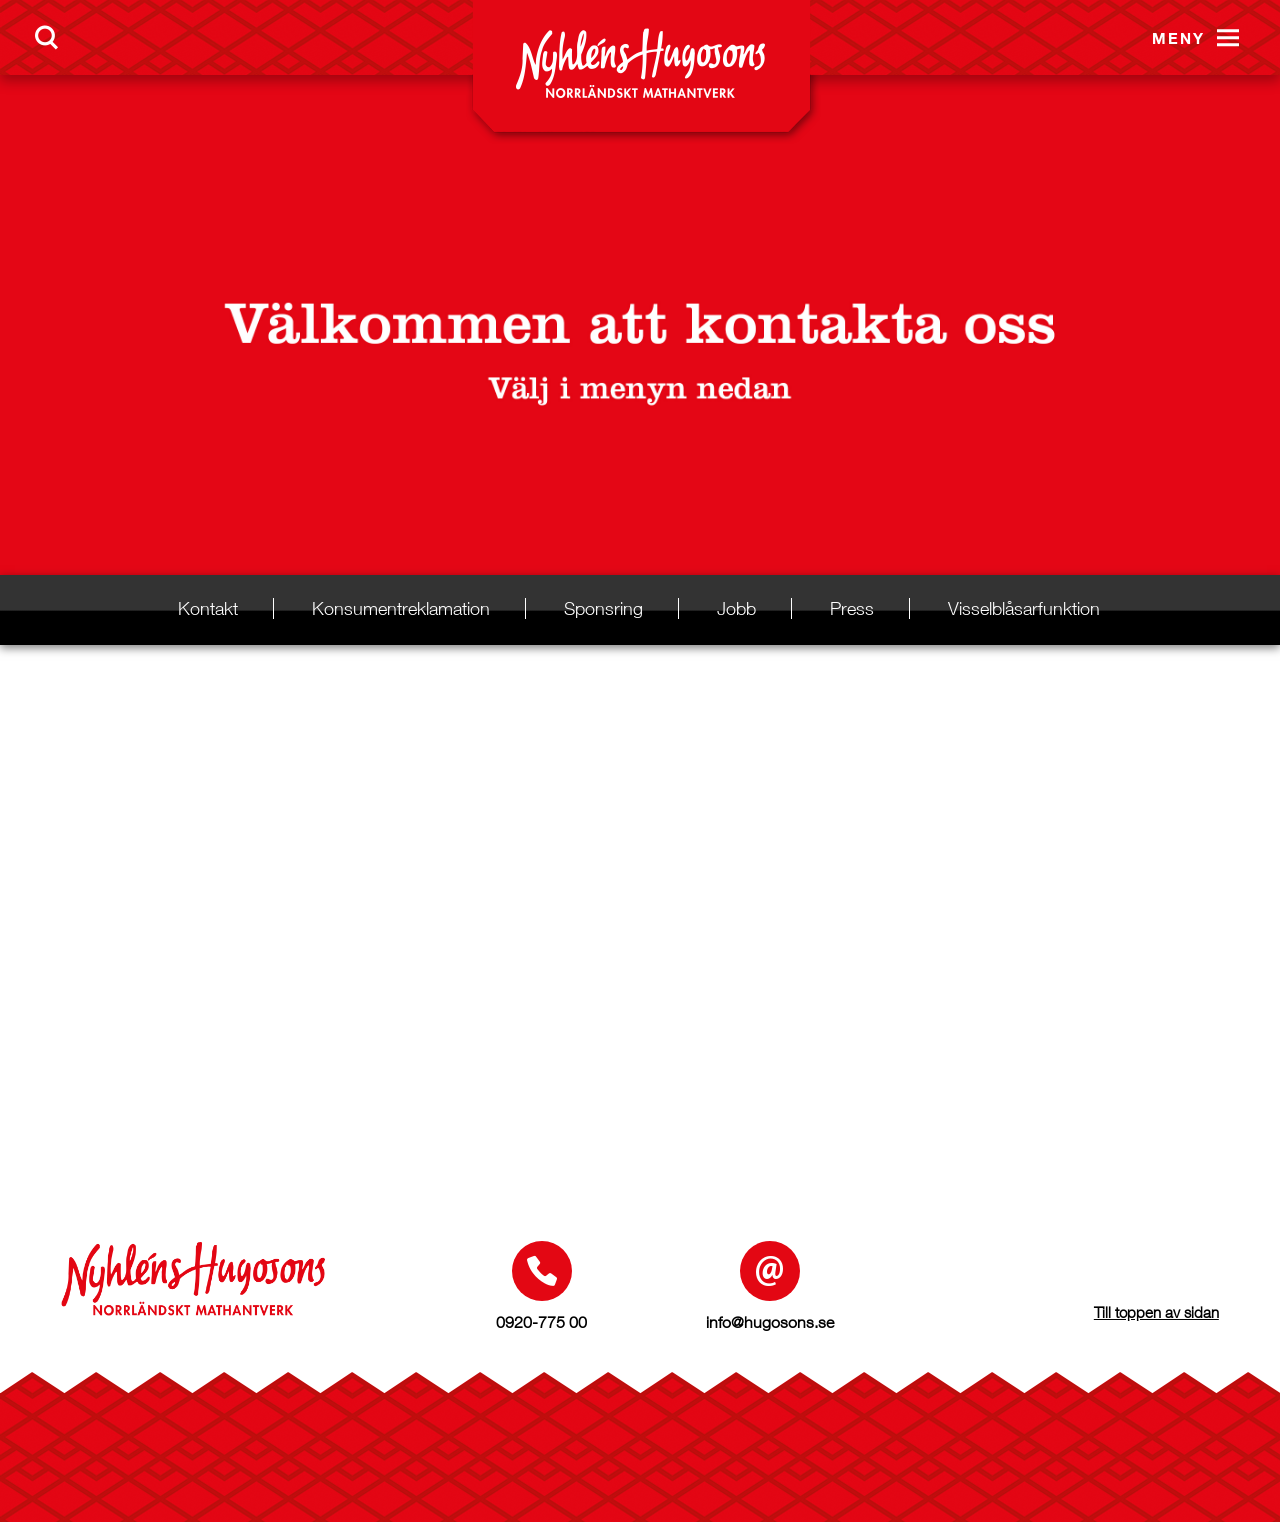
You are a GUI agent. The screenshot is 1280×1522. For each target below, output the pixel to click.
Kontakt (208, 608)
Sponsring (603, 608)
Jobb (736, 608)
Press (852, 608)
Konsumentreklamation (401, 608)
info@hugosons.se (770, 1322)
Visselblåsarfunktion (1024, 608)
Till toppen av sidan (1156, 1312)
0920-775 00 (541, 1322)
